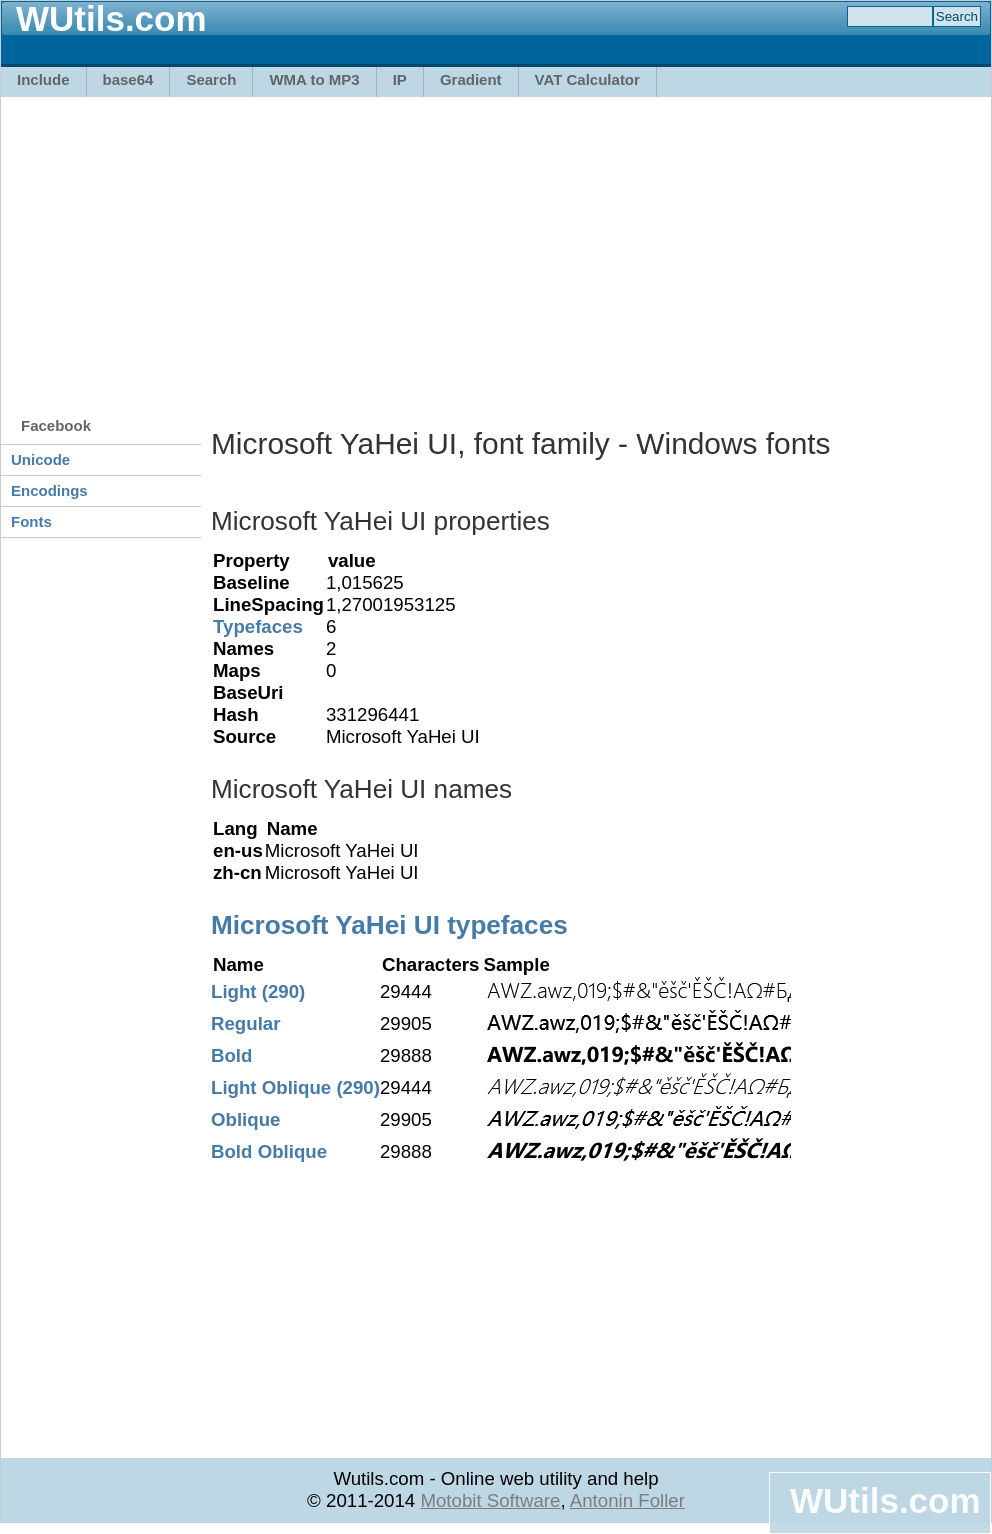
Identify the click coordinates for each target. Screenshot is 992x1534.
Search (211, 79)
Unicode (40, 459)
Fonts (31, 521)
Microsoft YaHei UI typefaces (389, 925)
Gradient (471, 79)
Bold (231, 1055)
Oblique (245, 1119)
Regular (245, 1023)
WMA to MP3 (314, 79)
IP (400, 79)
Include (43, 79)
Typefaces (258, 626)
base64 (128, 79)
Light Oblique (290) (295, 1087)
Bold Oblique (269, 1151)
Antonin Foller (627, 1500)
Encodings (49, 490)
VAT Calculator (587, 79)
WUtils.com (885, 1500)
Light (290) (258, 991)
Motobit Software (490, 1500)
